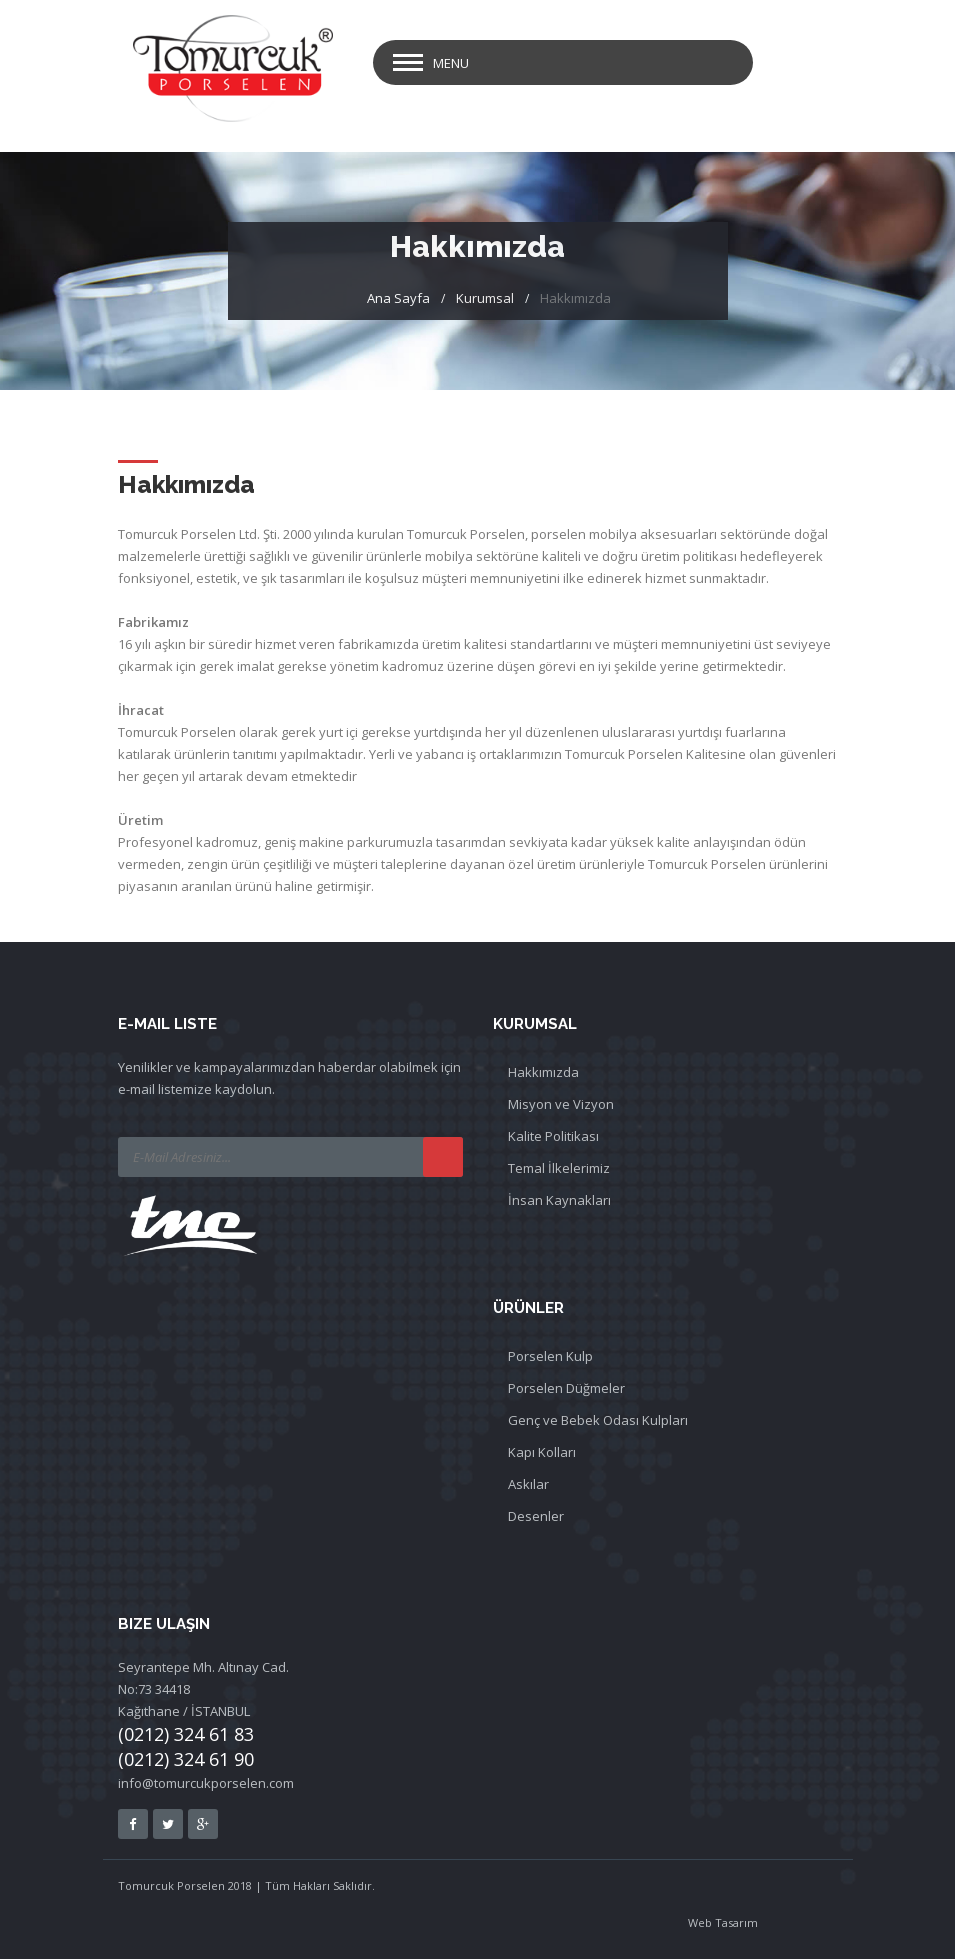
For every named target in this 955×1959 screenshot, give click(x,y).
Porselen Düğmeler (566, 1388)
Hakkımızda (543, 1072)
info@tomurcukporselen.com (206, 1783)
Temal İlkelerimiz (559, 1168)
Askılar (528, 1484)
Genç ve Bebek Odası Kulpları (598, 1420)
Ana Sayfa (398, 298)
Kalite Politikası (553, 1136)
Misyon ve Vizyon (561, 1104)
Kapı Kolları (542, 1452)
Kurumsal (485, 298)
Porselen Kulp (550, 1356)
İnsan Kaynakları (559, 1200)
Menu (451, 63)
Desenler (536, 1516)
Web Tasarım (723, 1922)
